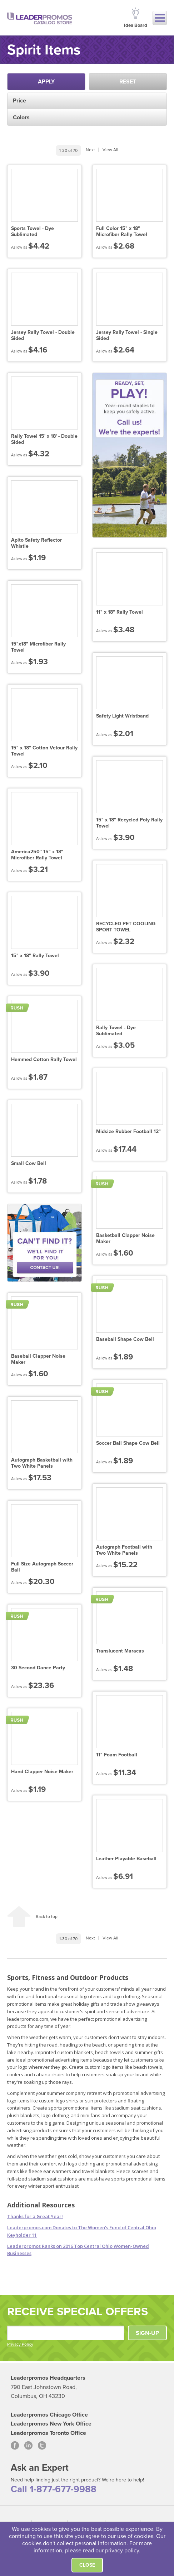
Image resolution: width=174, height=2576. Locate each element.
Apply (46, 81)
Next (90, 150)
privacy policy (122, 2550)
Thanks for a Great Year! (35, 2216)
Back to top (47, 1916)
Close (87, 2565)
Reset (127, 81)
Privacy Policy (20, 2344)
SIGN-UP (147, 2333)
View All (110, 150)
